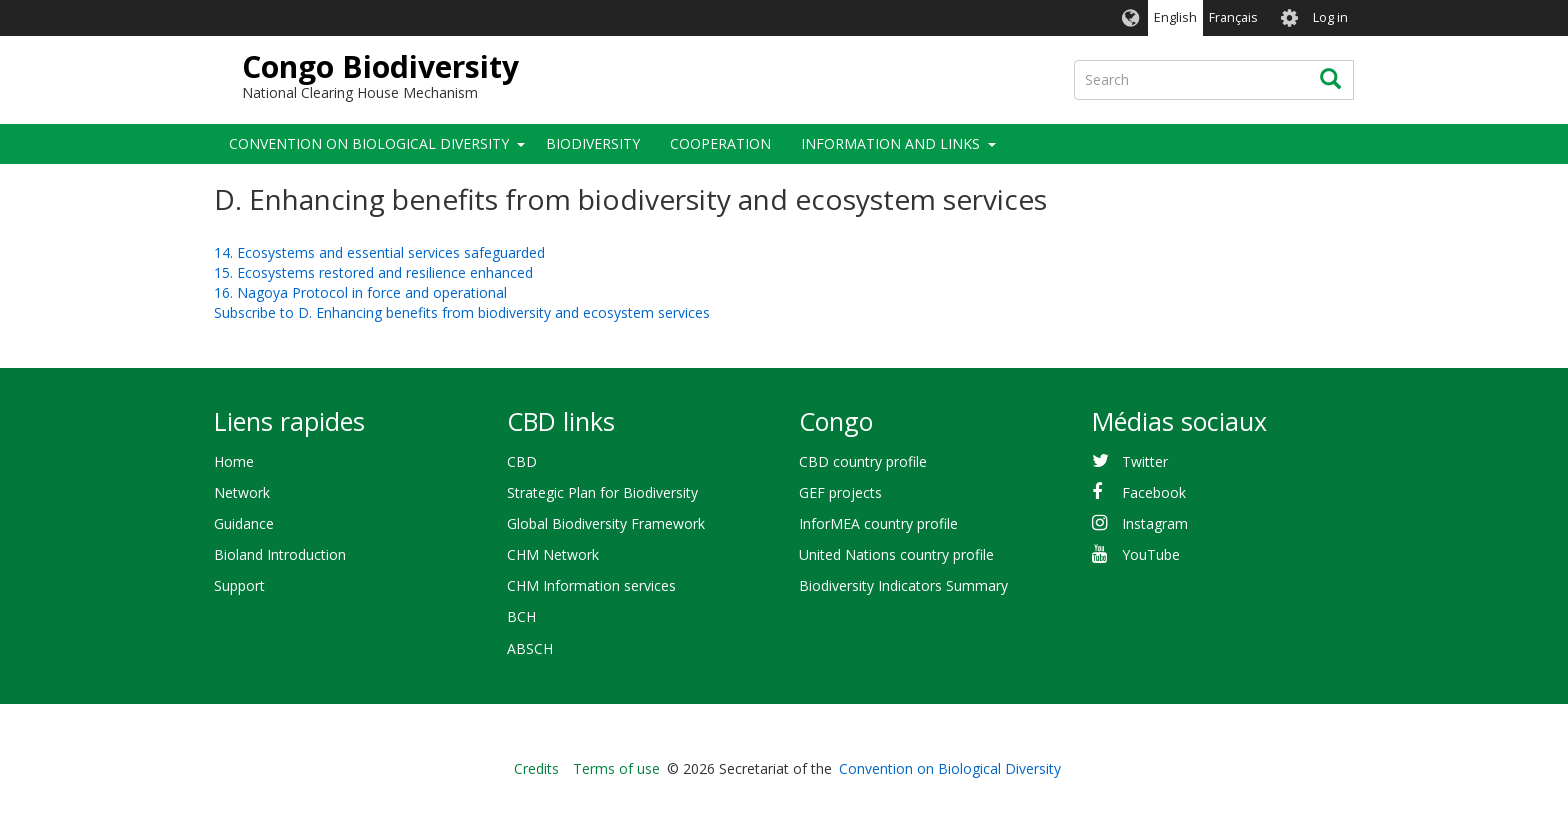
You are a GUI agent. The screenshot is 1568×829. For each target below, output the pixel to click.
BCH (521, 616)
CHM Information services (591, 585)
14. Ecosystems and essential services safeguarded (379, 252)
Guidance (244, 523)
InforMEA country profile (878, 523)
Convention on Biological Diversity (369, 143)
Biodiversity (593, 143)
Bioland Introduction (280, 554)
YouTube (1151, 554)
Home (234, 461)
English (1175, 17)
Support (239, 585)
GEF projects (840, 492)
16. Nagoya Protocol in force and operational (360, 292)
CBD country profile (863, 461)
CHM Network (553, 554)
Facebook (1154, 492)
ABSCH (530, 648)
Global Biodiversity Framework (606, 523)
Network (242, 492)
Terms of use (616, 768)
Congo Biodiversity (380, 66)
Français (1233, 17)
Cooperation (720, 143)
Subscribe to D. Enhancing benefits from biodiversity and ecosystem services (462, 312)
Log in (1330, 17)
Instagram (1155, 523)
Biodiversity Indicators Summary (903, 585)
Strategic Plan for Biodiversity (602, 492)
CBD (522, 461)
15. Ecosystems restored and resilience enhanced (373, 272)
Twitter (1145, 461)
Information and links (890, 143)
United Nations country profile (896, 554)
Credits (536, 768)
